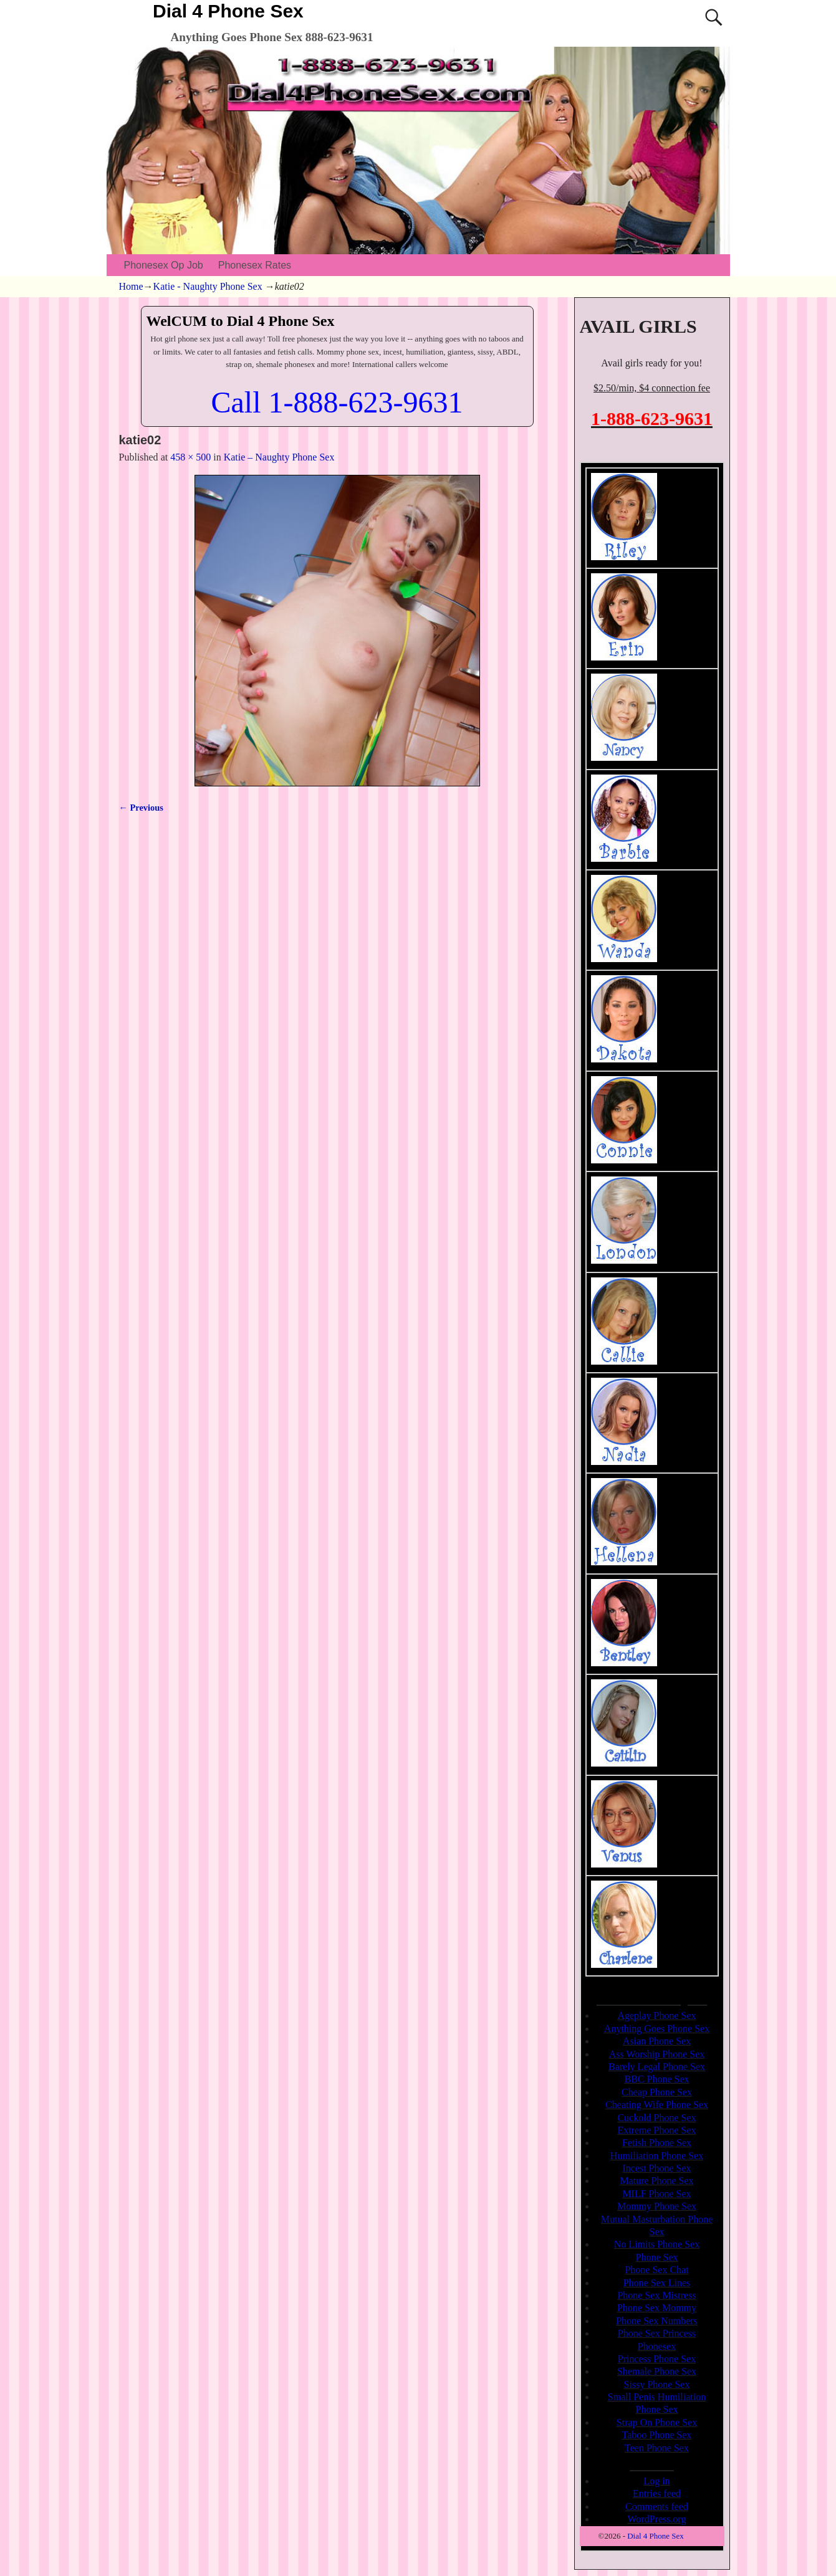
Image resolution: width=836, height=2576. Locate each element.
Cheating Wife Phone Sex (656, 2104)
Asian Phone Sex (657, 2041)
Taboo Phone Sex (657, 2435)
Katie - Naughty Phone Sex (207, 286)
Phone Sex (657, 2257)
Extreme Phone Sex (656, 2130)
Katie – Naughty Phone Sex (279, 457)
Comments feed (656, 2506)
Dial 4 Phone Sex (228, 11)
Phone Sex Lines (657, 2283)
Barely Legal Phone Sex (656, 2066)
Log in (656, 2481)
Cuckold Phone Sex (656, 2117)
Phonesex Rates (254, 265)
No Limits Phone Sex (656, 2244)
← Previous (141, 808)
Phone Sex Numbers (657, 2321)
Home (131, 286)
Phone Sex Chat (656, 2269)
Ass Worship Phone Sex (657, 2054)
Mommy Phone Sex (656, 2206)
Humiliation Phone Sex (656, 2155)
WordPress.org (657, 2519)
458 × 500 (190, 457)
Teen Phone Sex (657, 2448)
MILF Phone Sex (656, 2193)
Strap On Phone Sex (657, 2422)
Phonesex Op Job (163, 265)
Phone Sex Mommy (656, 2307)
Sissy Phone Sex (657, 2384)
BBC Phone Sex (656, 2079)
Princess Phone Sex (657, 2359)
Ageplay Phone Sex (656, 2015)
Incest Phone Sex (656, 2168)
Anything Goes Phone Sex (656, 2028)
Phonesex (657, 2346)
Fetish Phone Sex (656, 2142)
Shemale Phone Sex (656, 2371)
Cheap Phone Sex (657, 2092)
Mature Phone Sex (656, 2180)
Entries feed (657, 2493)
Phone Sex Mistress (656, 2295)
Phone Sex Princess (657, 2333)
